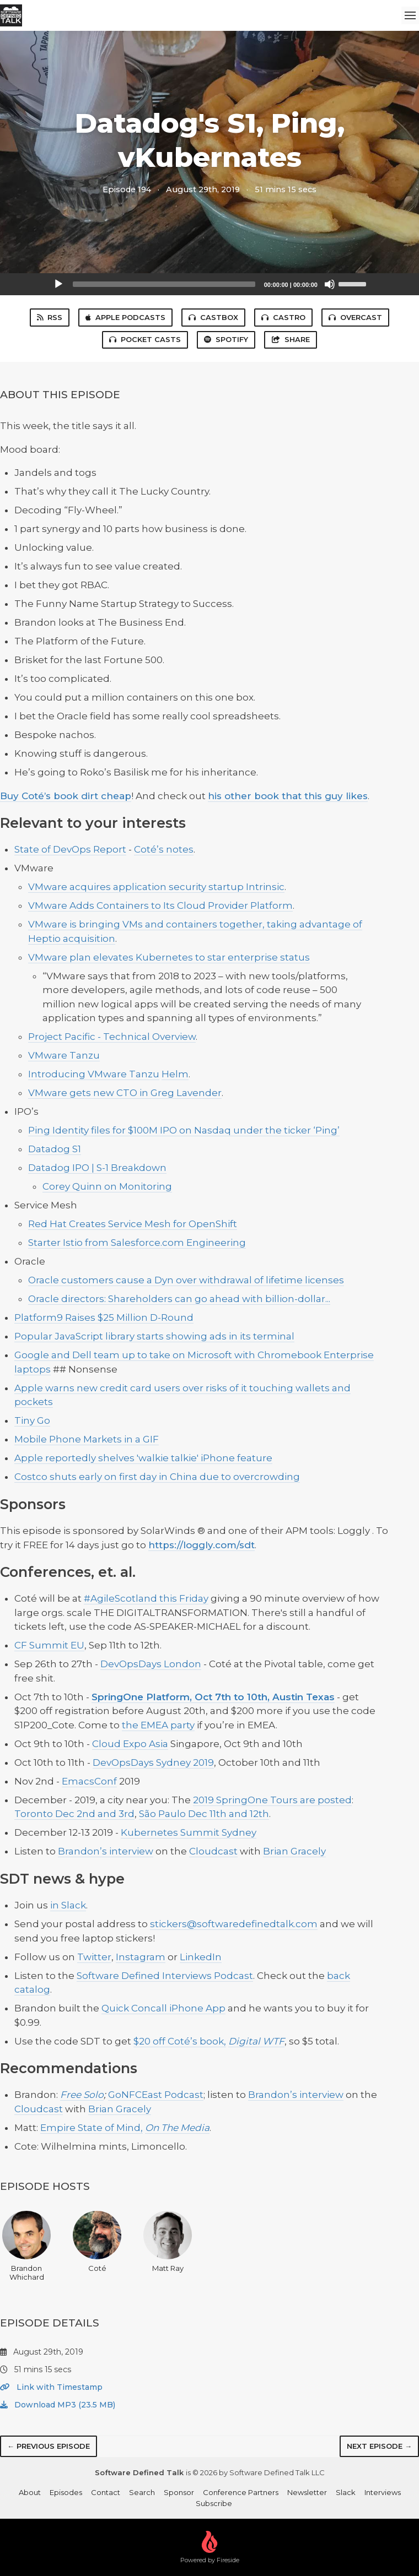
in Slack (68, 1905)
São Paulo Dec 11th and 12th (204, 1813)
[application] (209, 284)
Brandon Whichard (26, 2246)
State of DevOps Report (70, 849)
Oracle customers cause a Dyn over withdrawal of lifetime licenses (186, 1280)
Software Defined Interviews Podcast (165, 1975)
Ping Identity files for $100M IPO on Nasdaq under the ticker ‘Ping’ (184, 1130)
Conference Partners (240, 2492)
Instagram (140, 1956)
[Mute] (329, 284)
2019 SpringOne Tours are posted (272, 1799)
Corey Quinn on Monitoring (107, 1186)
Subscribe (214, 2503)
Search (142, 2492)
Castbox (213, 317)
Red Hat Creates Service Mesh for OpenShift (132, 1223)
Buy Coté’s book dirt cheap (65, 795)
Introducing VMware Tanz (90, 1074)
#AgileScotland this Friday (146, 1598)
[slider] (164, 284)
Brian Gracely (294, 1851)
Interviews (382, 2492)
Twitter (94, 1956)
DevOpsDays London (150, 1663)
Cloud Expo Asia (130, 1743)
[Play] (58, 284)
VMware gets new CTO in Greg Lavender (125, 1092)
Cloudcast (213, 1851)
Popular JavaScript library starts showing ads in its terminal (154, 1336)
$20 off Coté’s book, (179, 2041)
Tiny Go (32, 1420)
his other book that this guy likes (288, 795)
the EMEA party (158, 1725)
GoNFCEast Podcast (155, 2094)
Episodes (66, 2492)
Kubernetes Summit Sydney (188, 1832)
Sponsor (179, 2492)
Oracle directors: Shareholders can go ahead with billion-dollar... (179, 1298)
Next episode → (379, 2446)
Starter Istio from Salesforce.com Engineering (137, 1242)
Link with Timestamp (51, 2387)
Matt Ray (167, 2242)
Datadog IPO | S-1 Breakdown (97, 1167)
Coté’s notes (164, 849)
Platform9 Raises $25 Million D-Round (104, 1317)
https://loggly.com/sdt (201, 1544)
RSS (49, 317)
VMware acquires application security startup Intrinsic (156, 886)
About (30, 2492)
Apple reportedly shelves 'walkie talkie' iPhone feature (143, 1457)
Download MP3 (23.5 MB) (57, 2405)
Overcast (355, 317)
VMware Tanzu (64, 1055)
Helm (175, 1074)
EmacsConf (89, 1781)
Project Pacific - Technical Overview (112, 1036)
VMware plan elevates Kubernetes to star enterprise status (169, 957)
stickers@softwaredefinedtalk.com (234, 1923)
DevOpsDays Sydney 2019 (153, 1762)
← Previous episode (48, 2446)
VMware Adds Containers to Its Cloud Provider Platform (160, 905)
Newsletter (307, 2492)
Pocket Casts (145, 339)
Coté (97, 2242)
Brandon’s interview (105, 1851)
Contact (105, 2492)
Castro (283, 317)
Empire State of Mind (90, 2127)
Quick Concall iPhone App (163, 2008)
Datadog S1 (54, 1148)
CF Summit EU (49, 1645)
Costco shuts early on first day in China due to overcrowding (157, 1476)
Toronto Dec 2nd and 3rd (74, 1813)
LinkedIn (201, 1956)
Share (290, 339)
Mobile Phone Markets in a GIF (86, 1439)
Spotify (226, 339)
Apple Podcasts (125, 317)
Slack (346, 2492)
